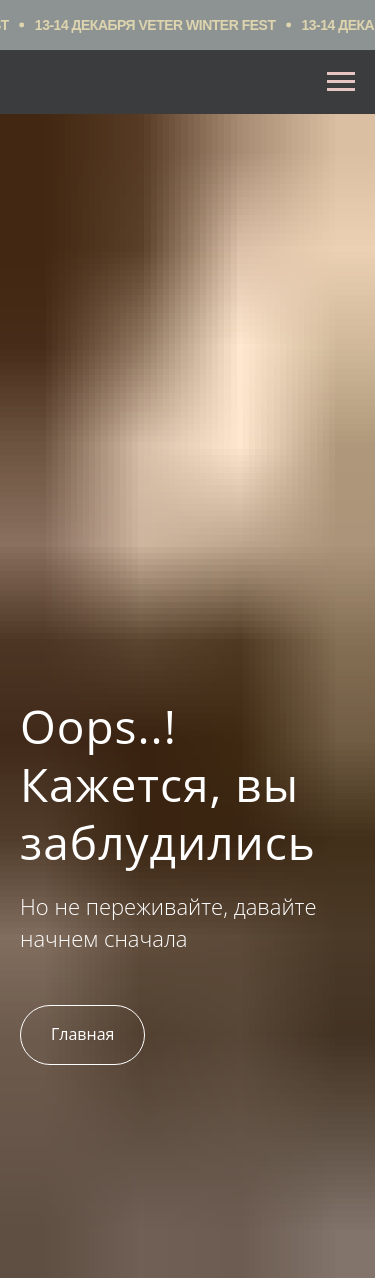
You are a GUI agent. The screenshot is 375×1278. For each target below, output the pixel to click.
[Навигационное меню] (341, 82)
